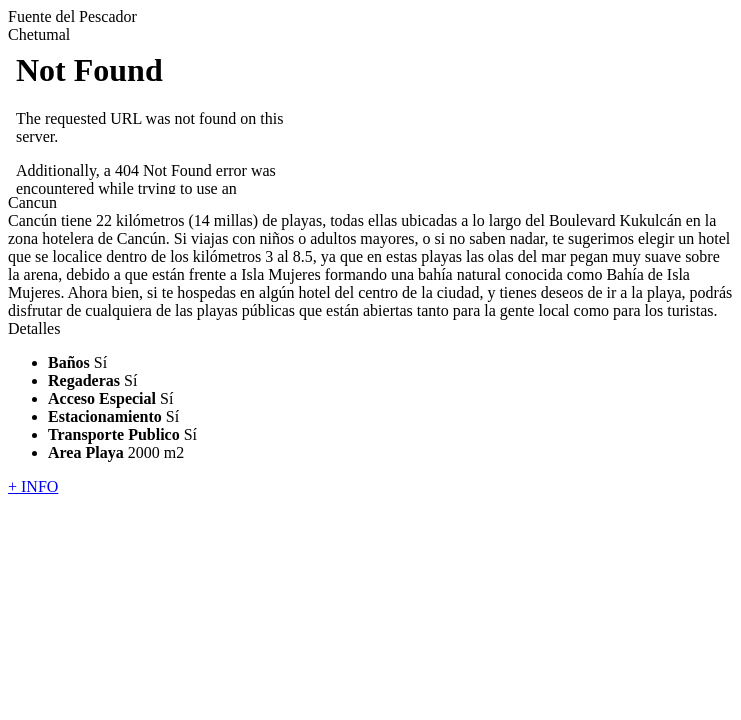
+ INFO (33, 486)
